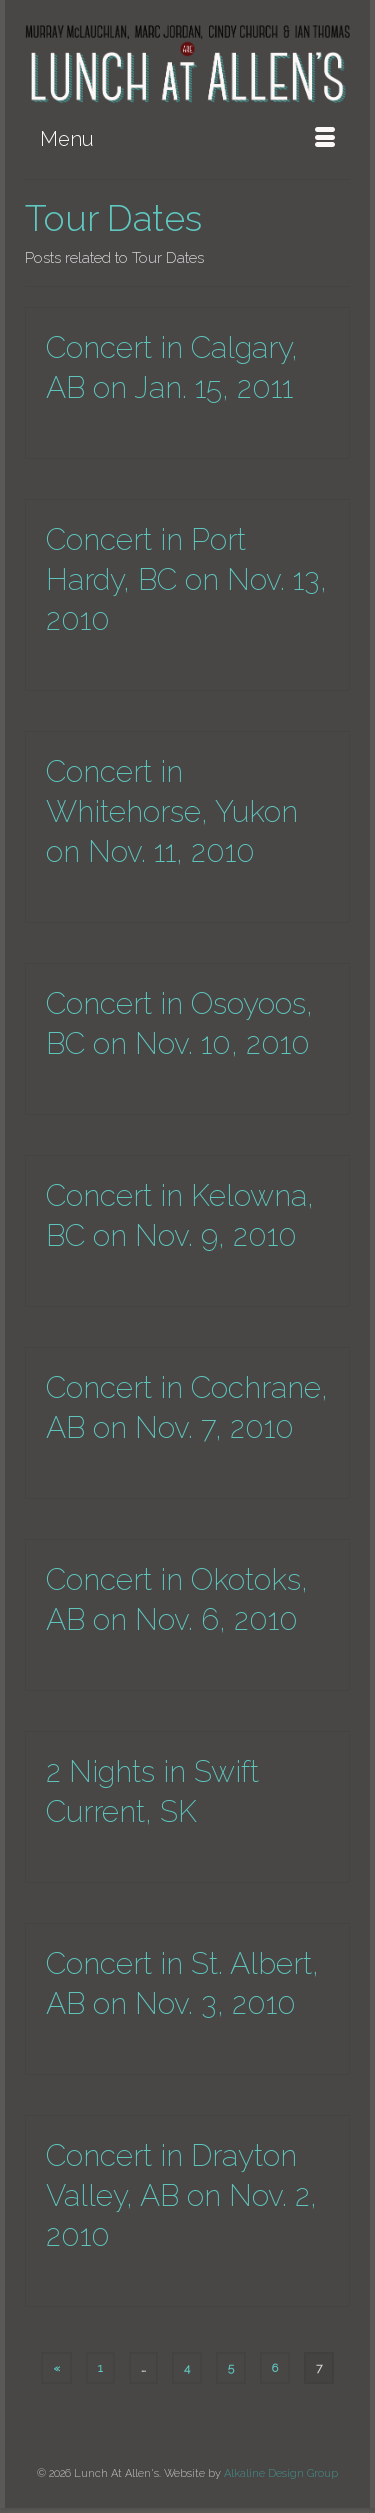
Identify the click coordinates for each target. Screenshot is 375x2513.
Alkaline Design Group (281, 2473)
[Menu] (187, 139)
